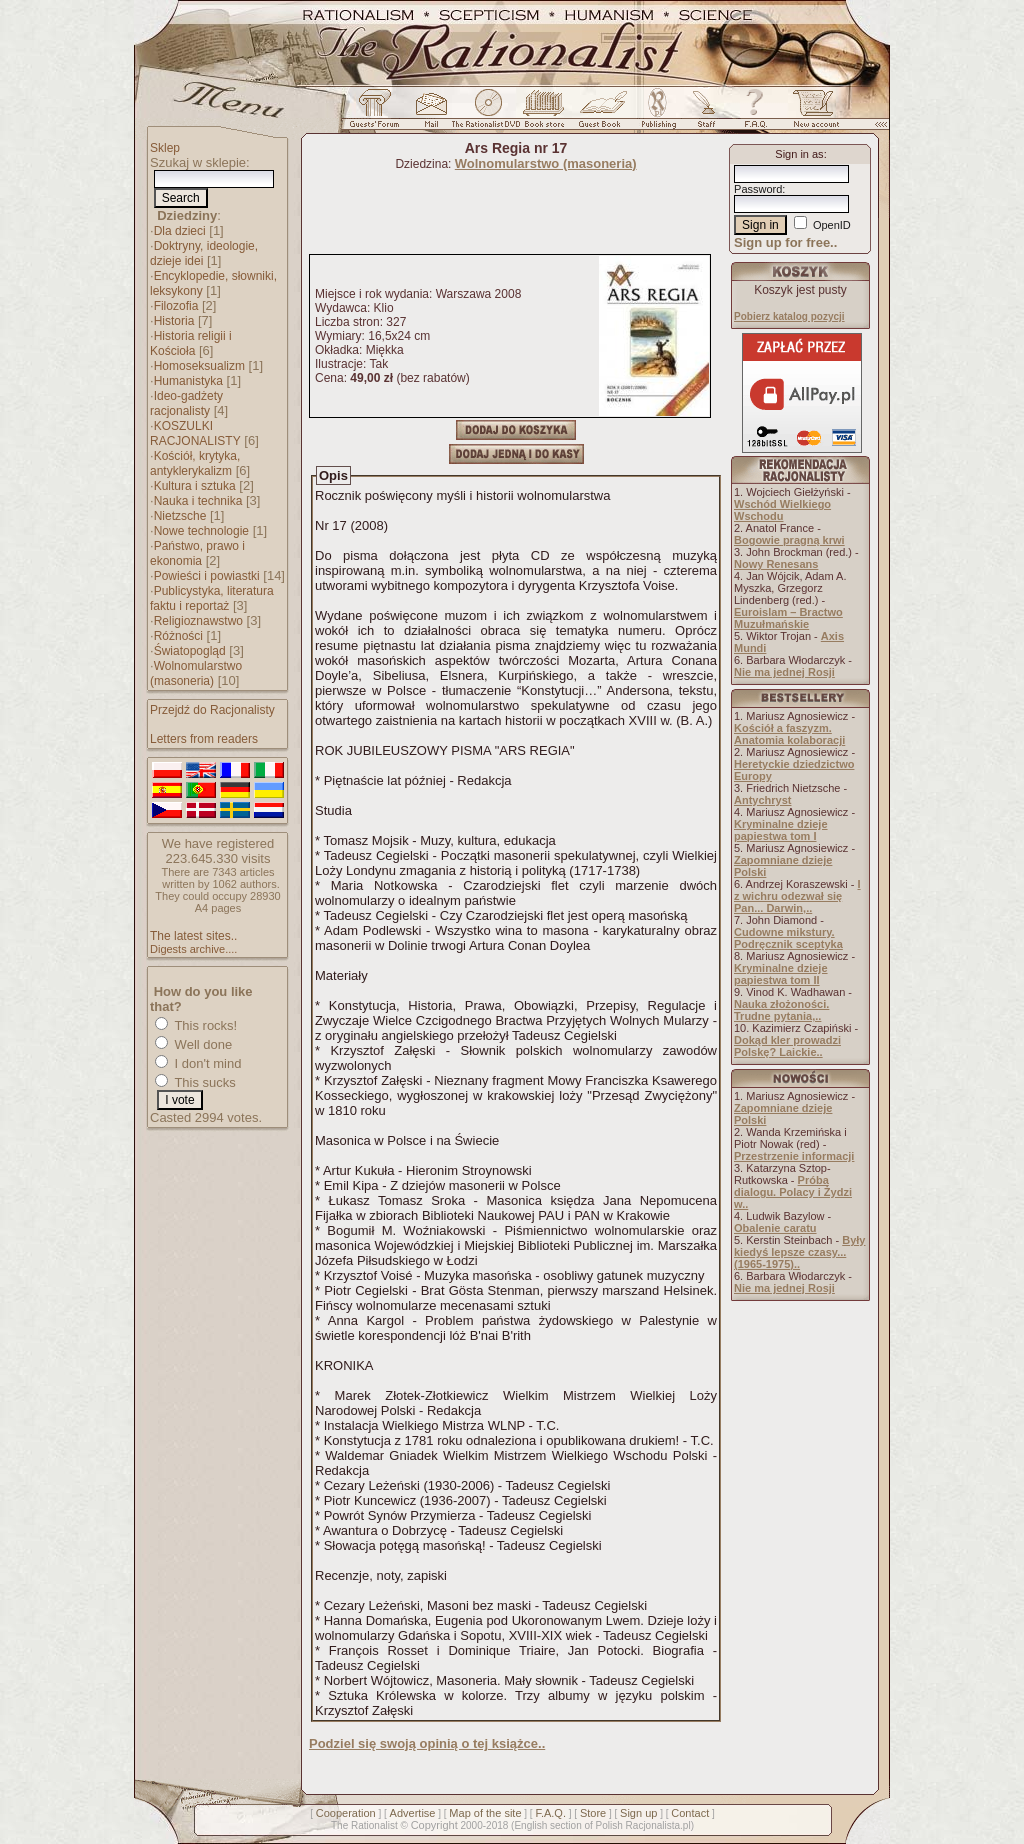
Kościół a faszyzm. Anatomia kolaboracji (789, 734)
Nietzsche (180, 516)
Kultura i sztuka (195, 486)
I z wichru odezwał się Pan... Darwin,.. (797, 896)
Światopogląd (190, 651)
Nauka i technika (198, 501)
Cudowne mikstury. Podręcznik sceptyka (788, 938)
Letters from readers (204, 739)
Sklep (165, 148)
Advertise (413, 1813)
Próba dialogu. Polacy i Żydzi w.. (793, 1192)
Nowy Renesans (776, 564)
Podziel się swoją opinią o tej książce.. (427, 1743)
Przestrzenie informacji (794, 1156)
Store (593, 1813)
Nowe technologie (201, 531)
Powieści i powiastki (207, 576)
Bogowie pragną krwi (789, 540)
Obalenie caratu (775, 1228)
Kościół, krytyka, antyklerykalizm (195, 463)
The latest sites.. (193, 936)
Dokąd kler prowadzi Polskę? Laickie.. (787, 1046)
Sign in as (799, 154)
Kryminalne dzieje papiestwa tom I (781, 830)
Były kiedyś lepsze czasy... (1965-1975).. (799, 1252)
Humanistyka (188, 381)
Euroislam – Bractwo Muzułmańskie (788, 618)
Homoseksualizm (199, 366)
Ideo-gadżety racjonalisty (186, 403)
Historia (174, 321)
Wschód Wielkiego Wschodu (782, 510)
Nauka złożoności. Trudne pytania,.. (781, 1010)
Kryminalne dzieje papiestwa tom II (781, 974)
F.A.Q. (550, 1813)
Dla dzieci (180, 231)
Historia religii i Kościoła (191, 343)
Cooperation (346, 1813)
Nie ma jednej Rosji (784, 672)
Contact (690, 1813)
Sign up (638, 1813)
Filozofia (176, 306)
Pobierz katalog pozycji (789, 316)
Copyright (434, 1825)
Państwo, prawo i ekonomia (197, 553)
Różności (178, 636)
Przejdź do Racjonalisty (212, 710)
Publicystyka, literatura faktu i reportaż (212, 598)
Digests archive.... (193, 949)
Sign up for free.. (785, 242)
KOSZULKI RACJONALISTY (195, 433)
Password (758, 189)
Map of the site (485, 1813)
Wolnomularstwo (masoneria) (196, 673)
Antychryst (762, 800)
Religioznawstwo (198, 621)
